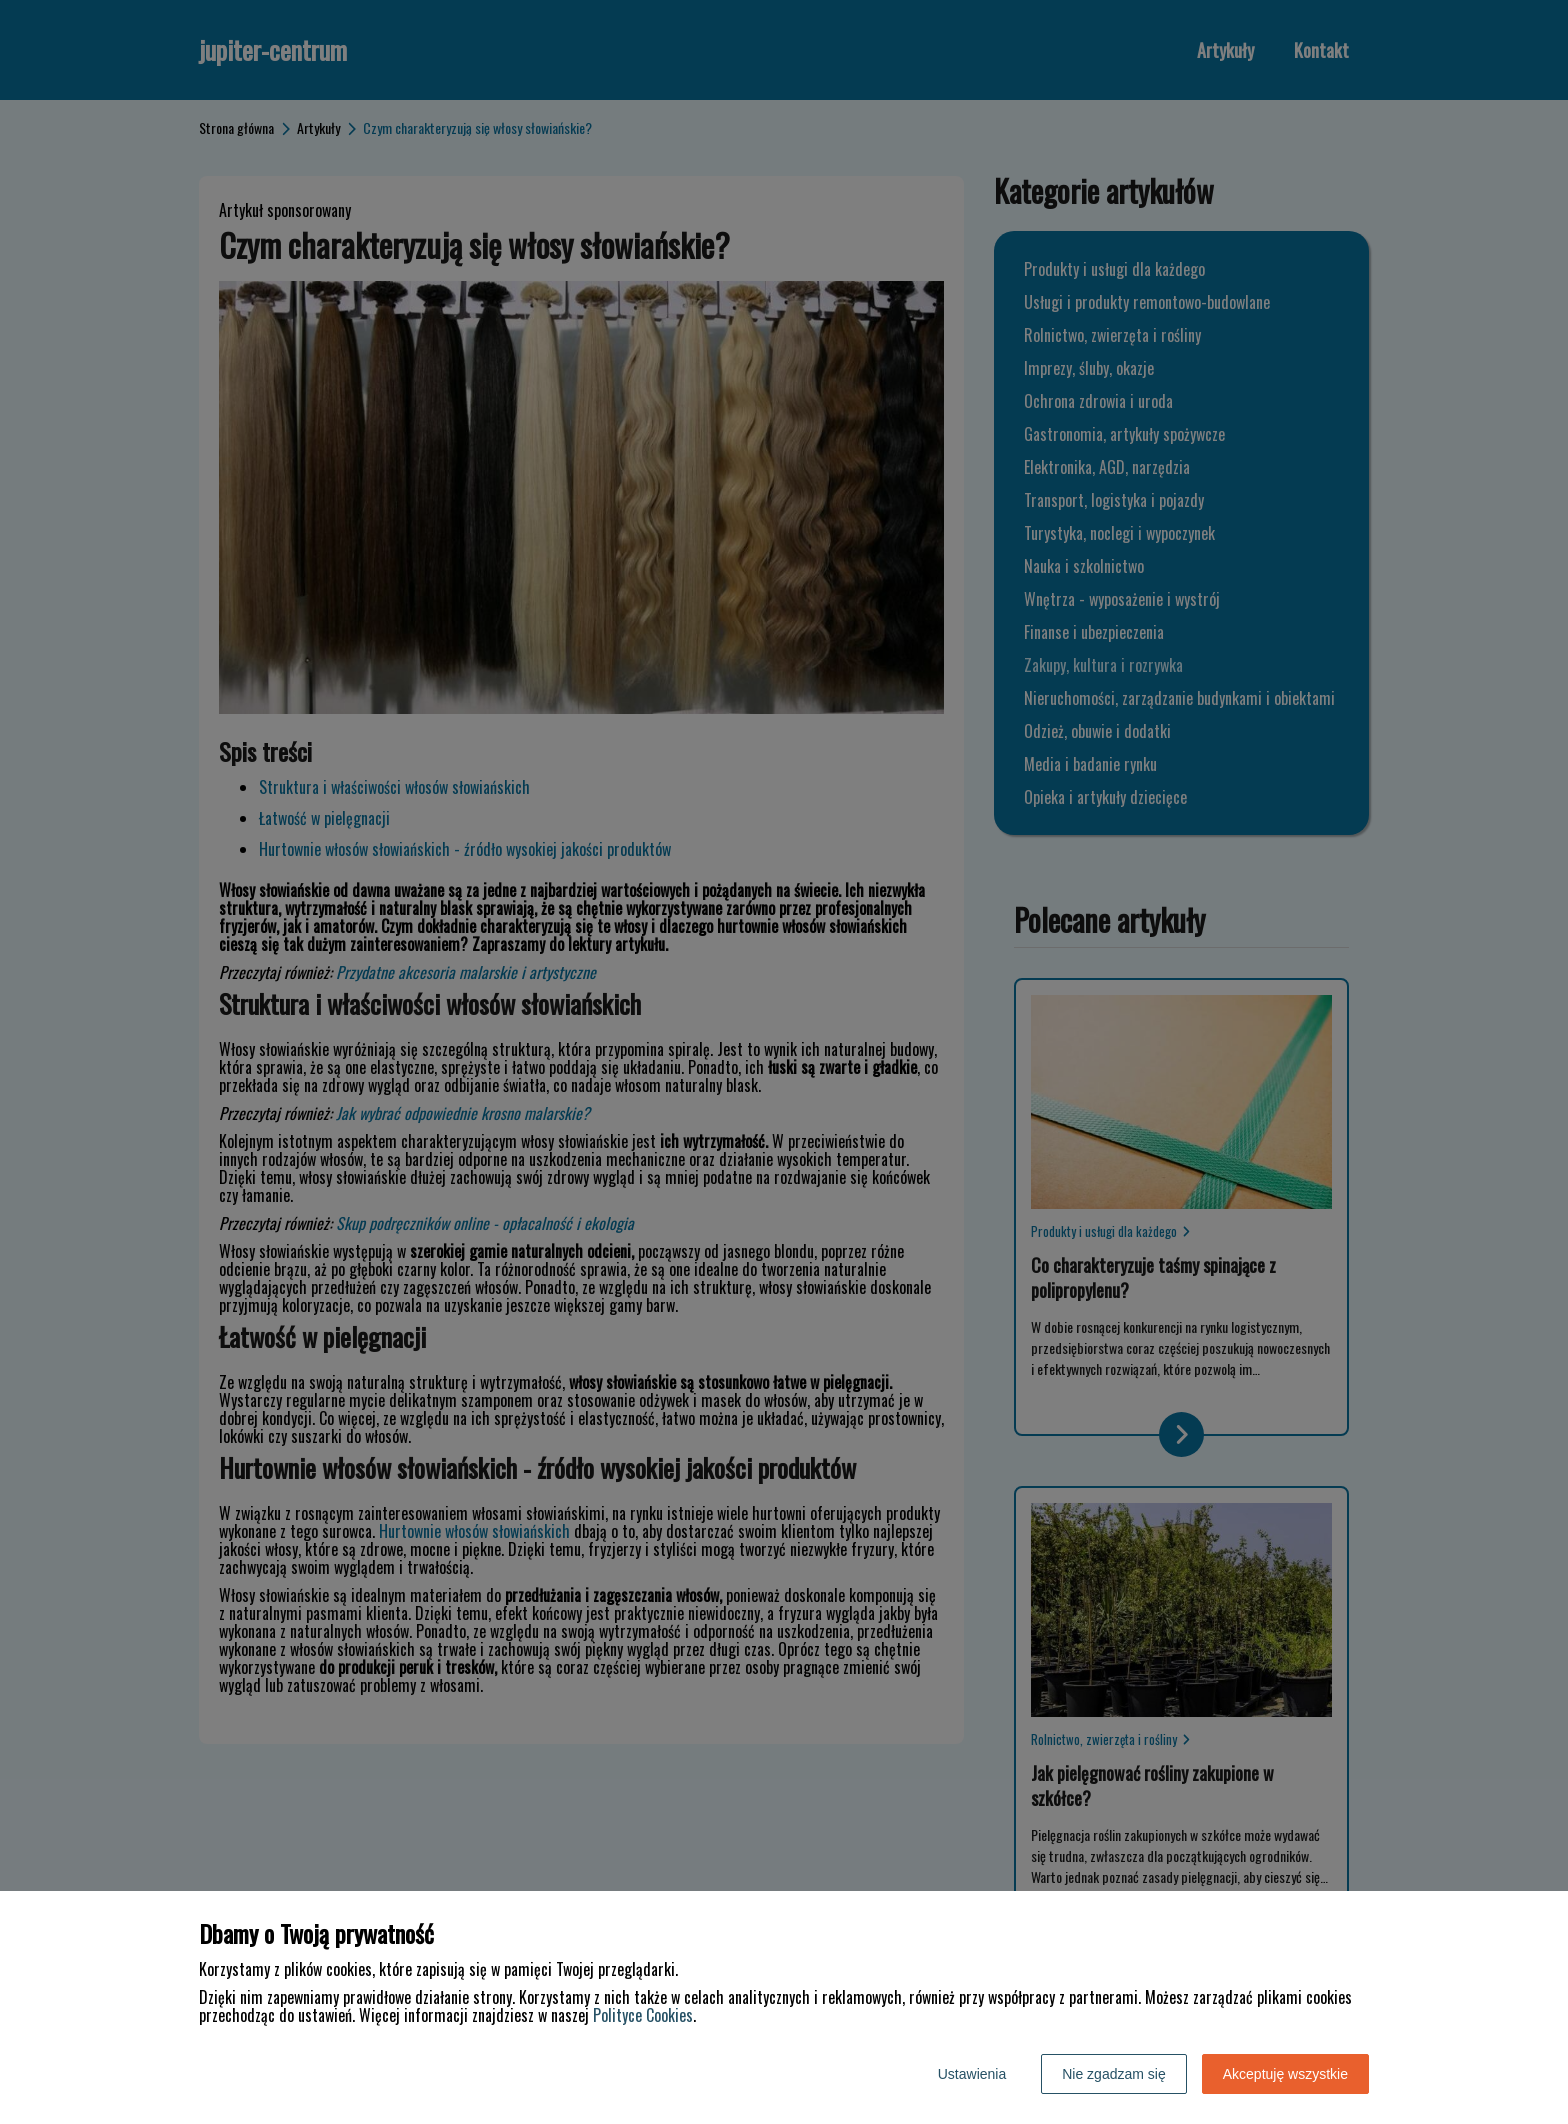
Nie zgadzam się (1114, 2074)
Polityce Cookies (643, 2015)
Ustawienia (972, 2074)
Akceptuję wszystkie (1285, 2074)
